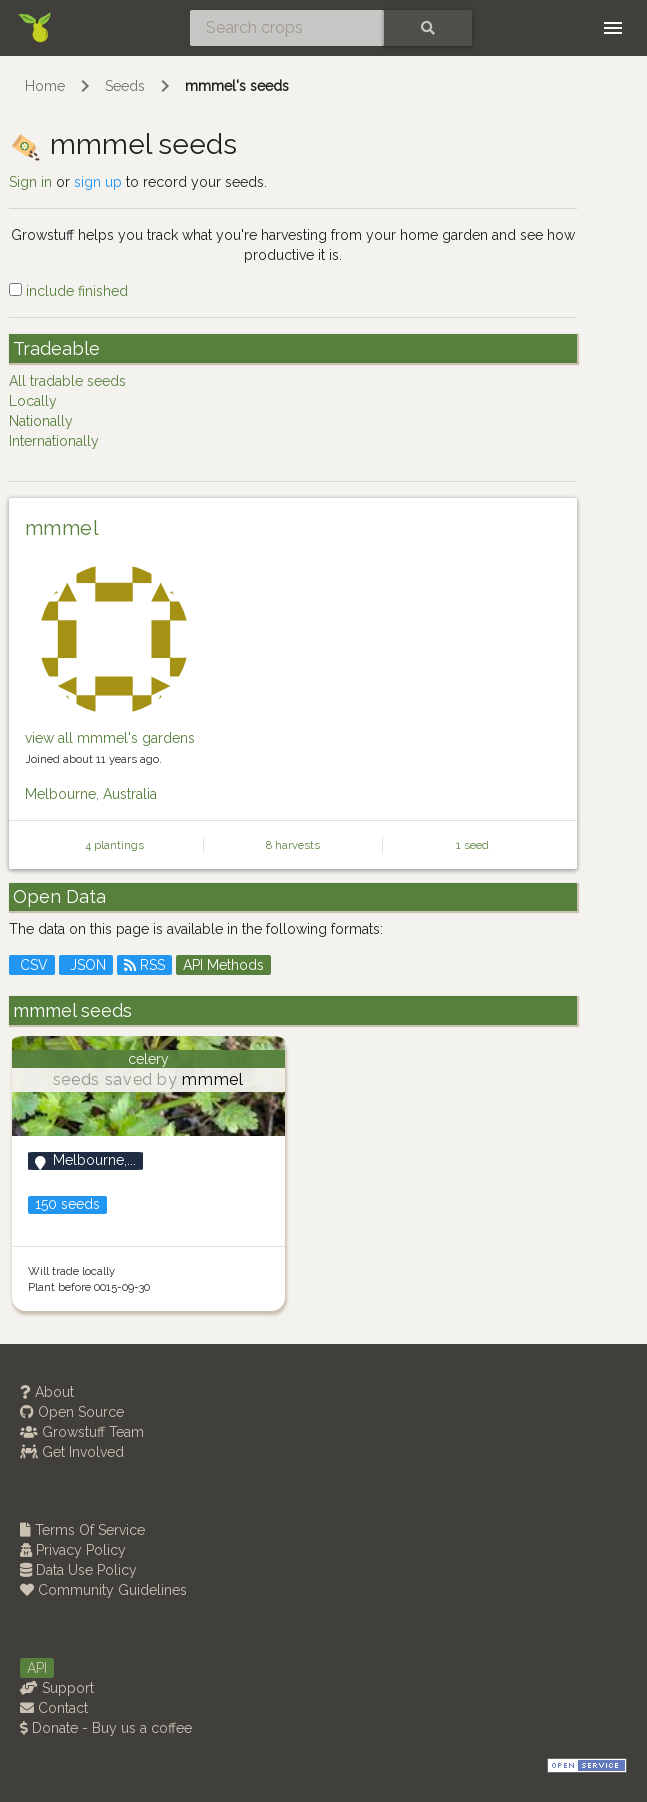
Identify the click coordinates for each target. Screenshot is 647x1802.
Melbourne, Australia (91, 794)
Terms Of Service (82, 1530)
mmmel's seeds (237, 86)
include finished (68, 291)
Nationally (41, 421)
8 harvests (293, 845)
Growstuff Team (82, 1432)
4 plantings (114, 845)
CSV (32, 965)
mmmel (62, 528)
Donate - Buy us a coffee (106, 1728)
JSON (86, 965)
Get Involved (72, 1452)
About (47, 1392)
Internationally (54, 441)
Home (45, 86)
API (37, 1668)
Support (57, 1688)
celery (148, 1059)
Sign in (30, 182)
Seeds (125, 86)
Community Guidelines (103, 1590)
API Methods (223, 965)
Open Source (72, 1412)
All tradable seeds (67, 381)
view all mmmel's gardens (110, 738)
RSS (144, 965)
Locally (33, 401)
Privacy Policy (73, 1550)
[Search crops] (287, 28)
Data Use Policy (78, 1570)
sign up (98, 182)
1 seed (472, 845)
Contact (54, 1708)
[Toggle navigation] (613, 28)
